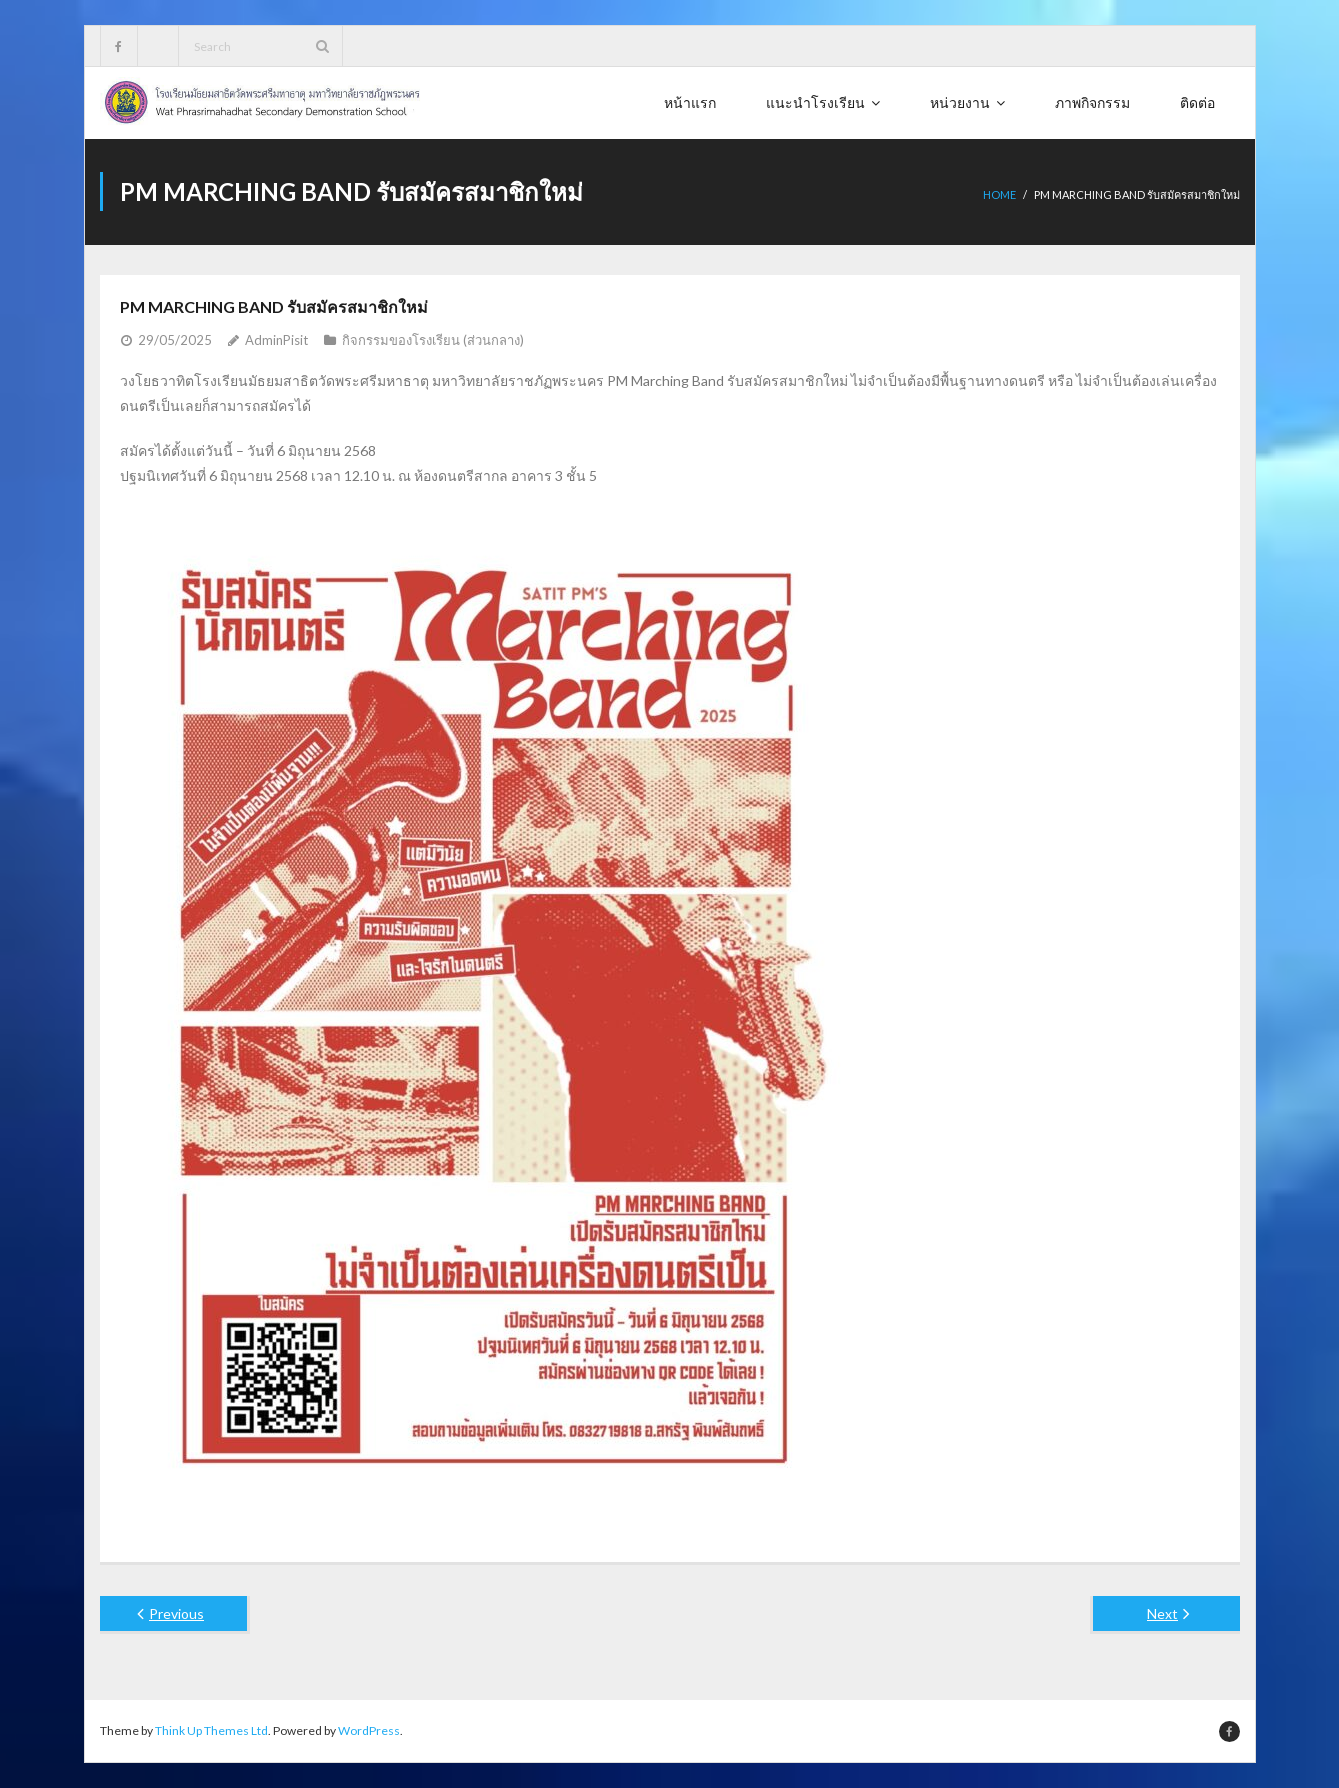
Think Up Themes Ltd (211, 1730)
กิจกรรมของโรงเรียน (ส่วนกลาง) (433, 340)
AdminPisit (276, 340)
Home (999, 194)
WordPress (369, 1730)
